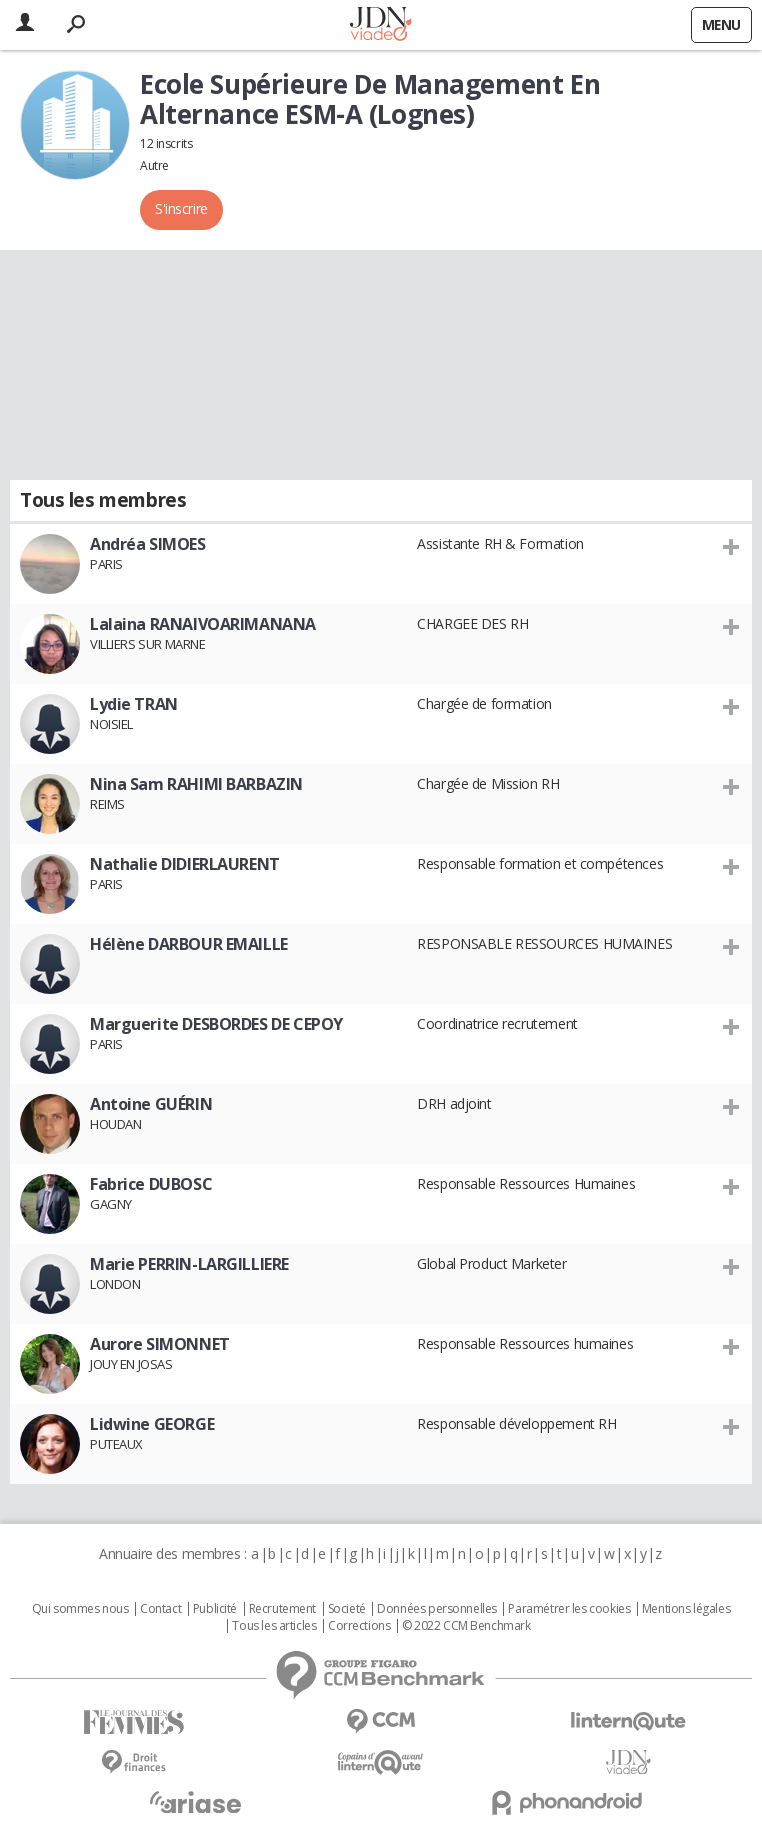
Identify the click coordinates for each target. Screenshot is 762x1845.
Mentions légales (686, 1609)
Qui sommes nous (80, 1609)
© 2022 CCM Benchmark (466, 1626)
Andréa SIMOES (148, 544)
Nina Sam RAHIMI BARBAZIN (196, 784)
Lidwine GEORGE (152, 1424)
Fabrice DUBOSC (151, 1184)
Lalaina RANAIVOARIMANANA (203, 624)
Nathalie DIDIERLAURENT (185, 864)
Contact (160, 1609)
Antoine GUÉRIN (151, 1104)
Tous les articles (274, 1626)
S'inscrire (181, 208)
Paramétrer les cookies (569, 1609)
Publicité (215, 1609)
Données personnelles (437, 1609)
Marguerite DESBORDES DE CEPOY (216, 1024)
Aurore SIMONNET (160, 1344)
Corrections (359, 1626)
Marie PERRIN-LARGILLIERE (189, 1264)
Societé (347, 1609)
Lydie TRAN (134, 704)
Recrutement (282, 1609)
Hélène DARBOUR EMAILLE (189, 944)
